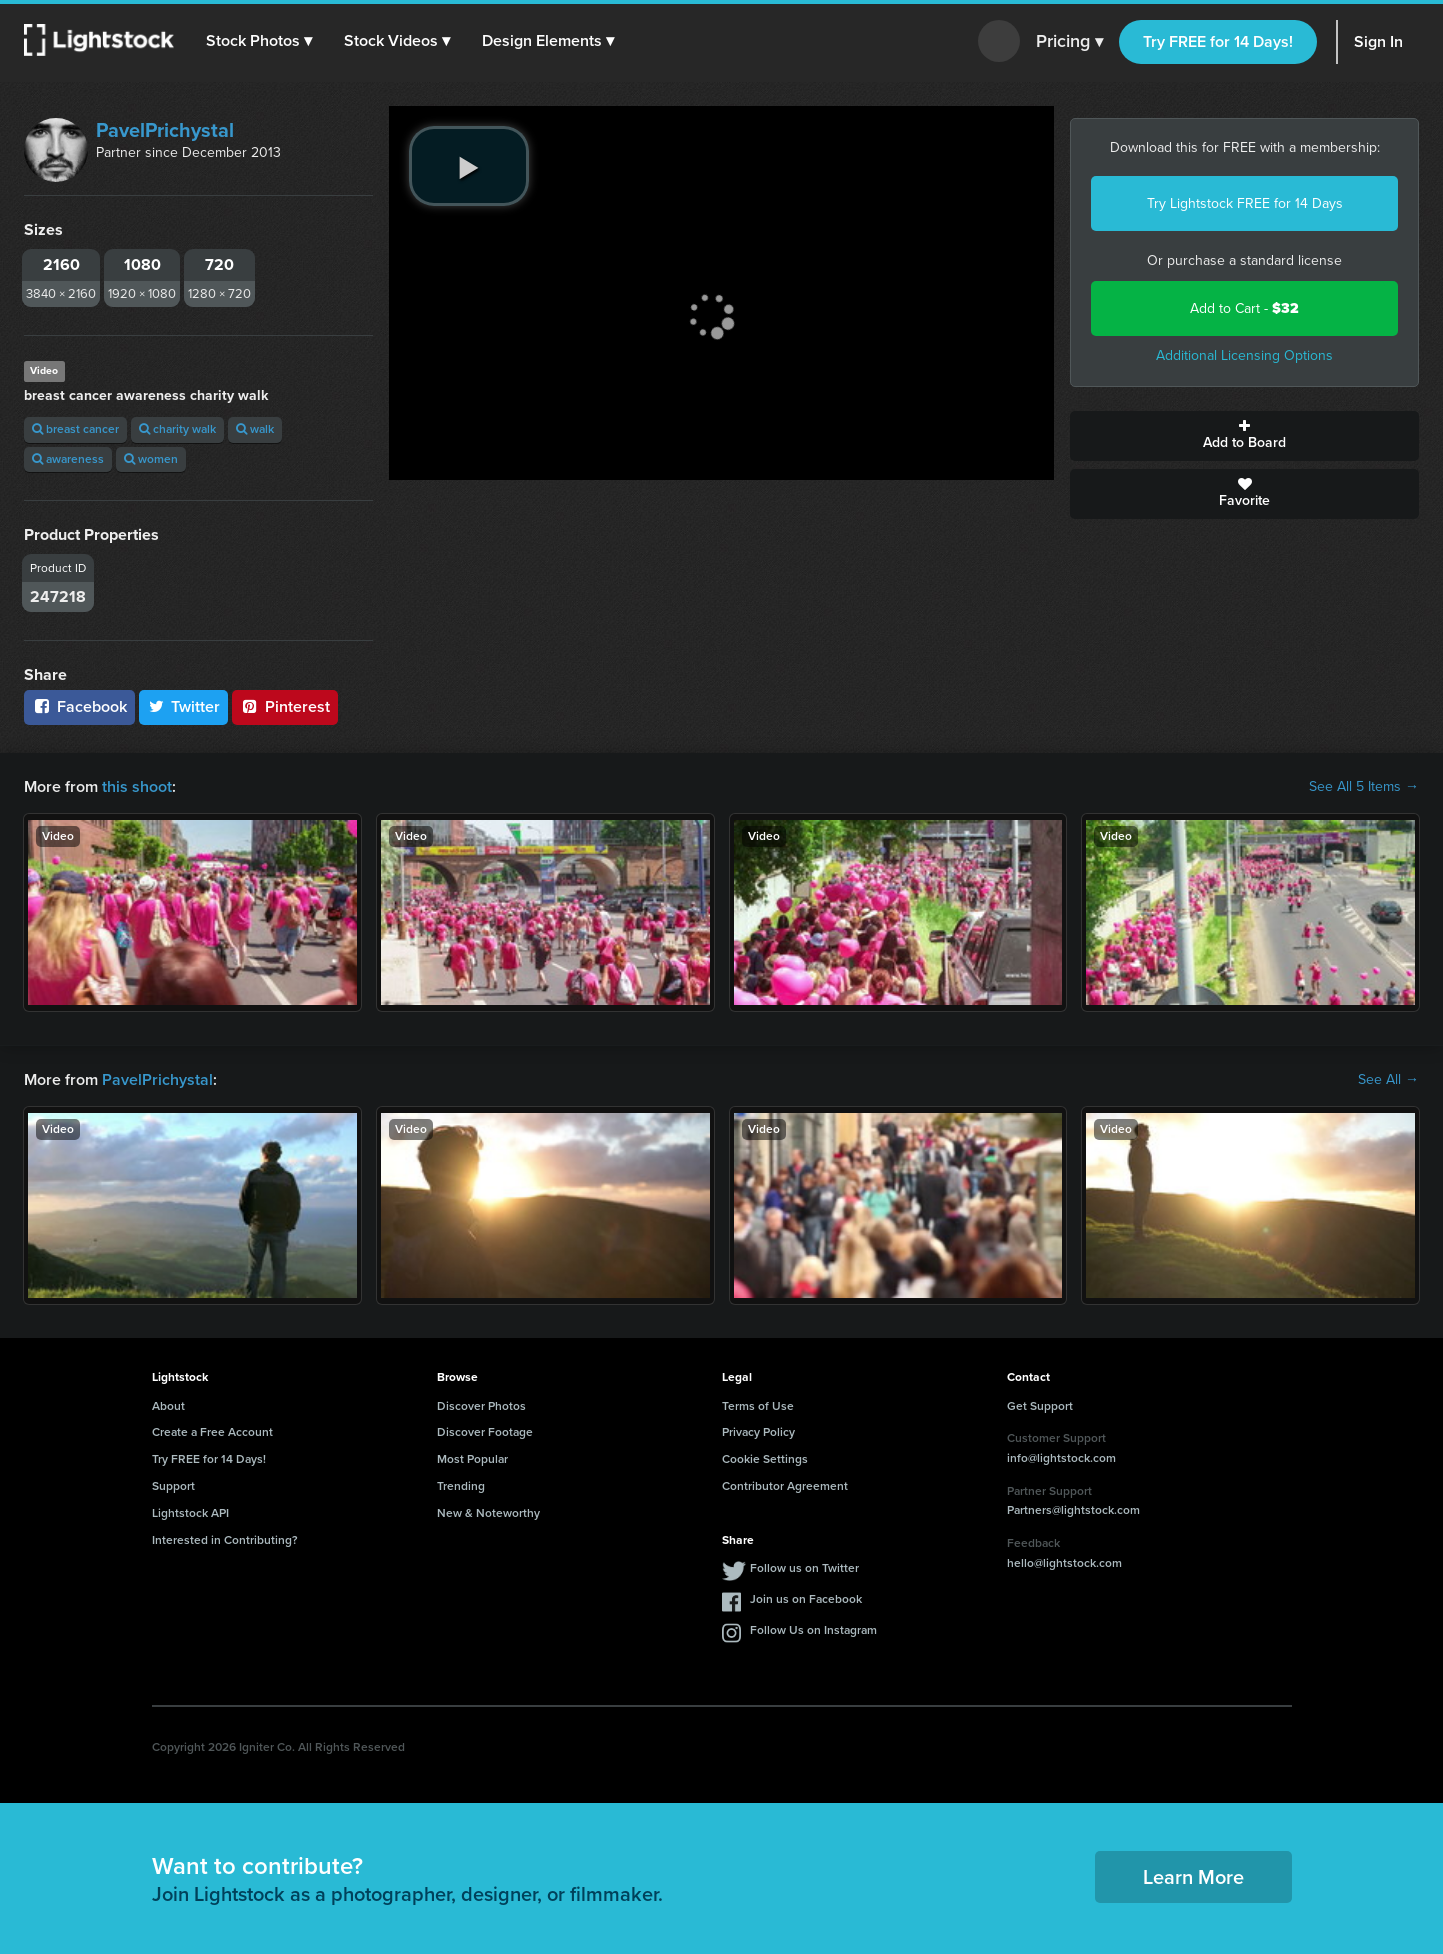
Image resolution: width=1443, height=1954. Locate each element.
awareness (68, 459)
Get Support (1040, 1406)
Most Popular (472, 1459)
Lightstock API (190, 1513)
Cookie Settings (765, 1459)
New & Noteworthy (488, 1513)
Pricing (1069, 42)
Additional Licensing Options (1244, 355)
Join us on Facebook (806, 1599)
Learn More (1193, 1877)
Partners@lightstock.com (1073, 1510)
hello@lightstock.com (1064, 1563)
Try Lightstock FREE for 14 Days (1245, 203)
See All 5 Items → (1364, 787)
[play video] (469, 166)
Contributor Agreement (785, 1486)
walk (255, 429)
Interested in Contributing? (225, 1540)
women (151, 459)
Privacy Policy (758, 1432)
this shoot (137, 786)
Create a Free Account (212, 1432)
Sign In (1378, 41)
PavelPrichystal (165, 130)
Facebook (79, 706)
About (168, 1406)
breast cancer (75, 429)
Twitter (184, 706)
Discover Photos (481, 1406)
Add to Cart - (1244, 308)
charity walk (177, 429)
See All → (1388, 1080)
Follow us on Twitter (804, 1568)
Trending (461, 1486)
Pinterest (285, 706)
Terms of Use (758, 1406)
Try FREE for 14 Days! (1218, 41)
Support (173, 1486)
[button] (259, 41)
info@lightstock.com (1061, 1458)
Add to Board (1244, 436)
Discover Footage (485, 1432)
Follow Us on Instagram (813, 1630)
